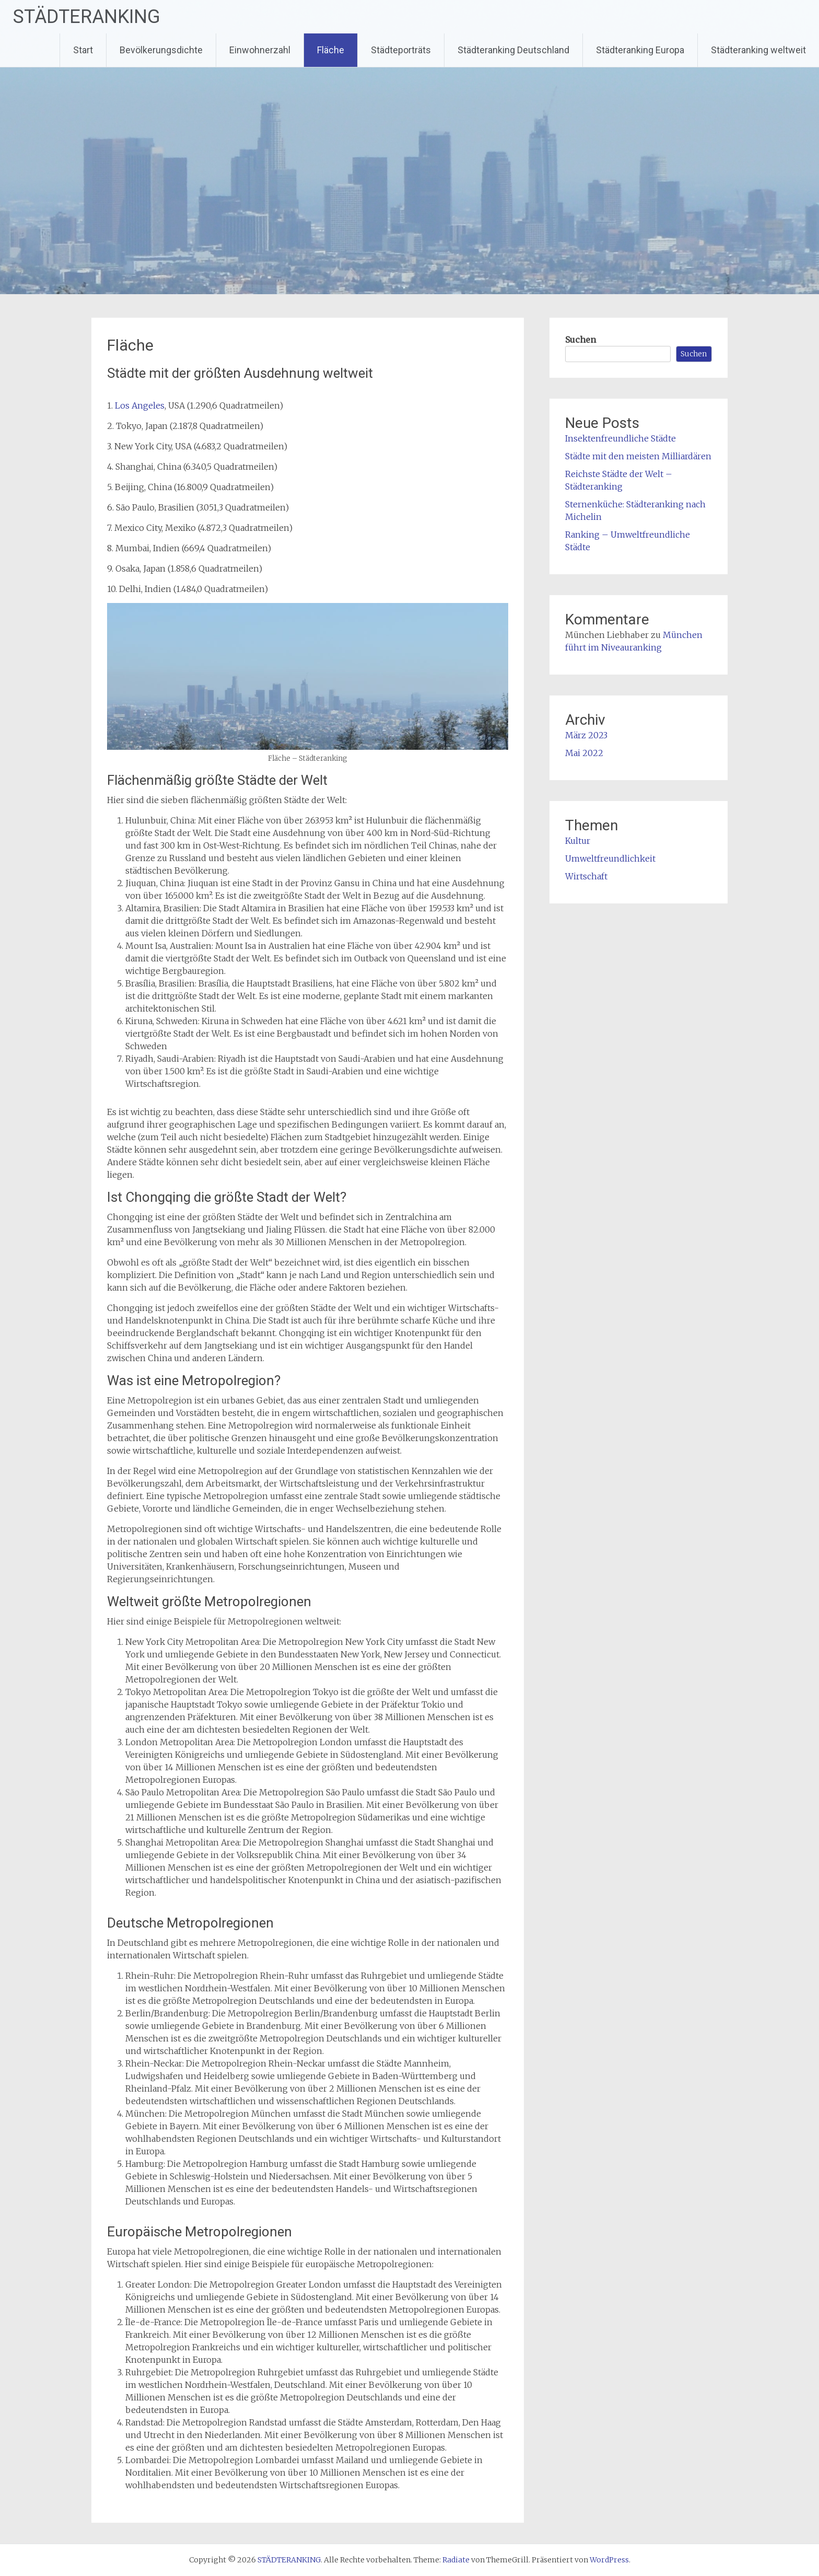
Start (83, 49)
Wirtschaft (586, 876)
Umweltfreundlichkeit (610, 858)
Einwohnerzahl (259, 49)
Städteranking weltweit (758, 49)
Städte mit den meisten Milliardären (638, 456)
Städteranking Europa (640, 49)
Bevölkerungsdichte (161, 49)
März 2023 (586, 735)
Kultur (577, 841)
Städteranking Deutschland (513, 49)
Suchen (580, 339)
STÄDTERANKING (86, 17)
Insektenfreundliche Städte (620, 438)
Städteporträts (401, 49)
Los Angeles (140, 405)
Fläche (330, 49)
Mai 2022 (584, 753)
